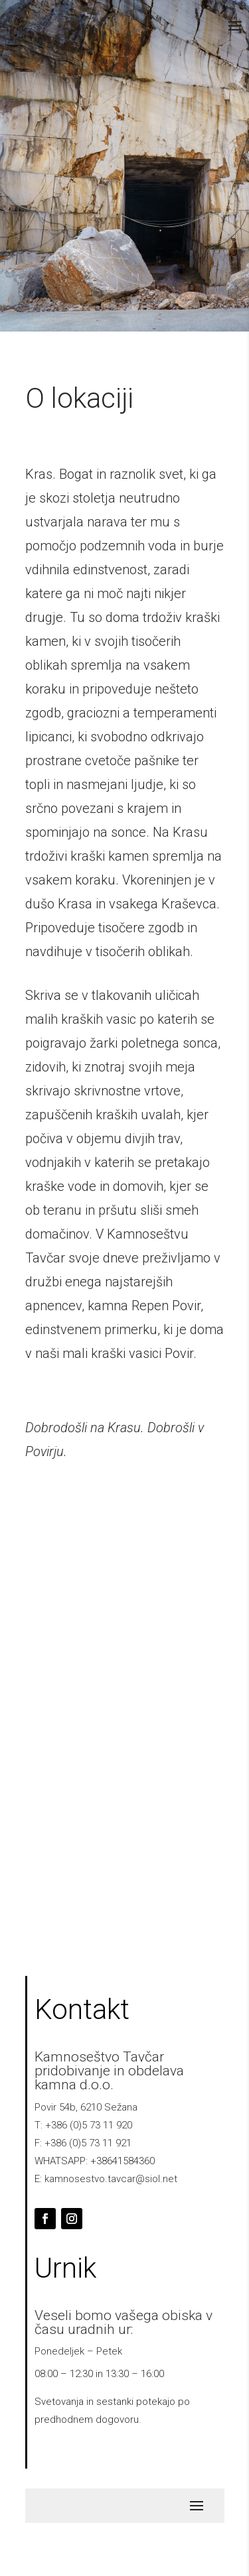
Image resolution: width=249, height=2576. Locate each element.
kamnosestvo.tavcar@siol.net (110, 2179)
